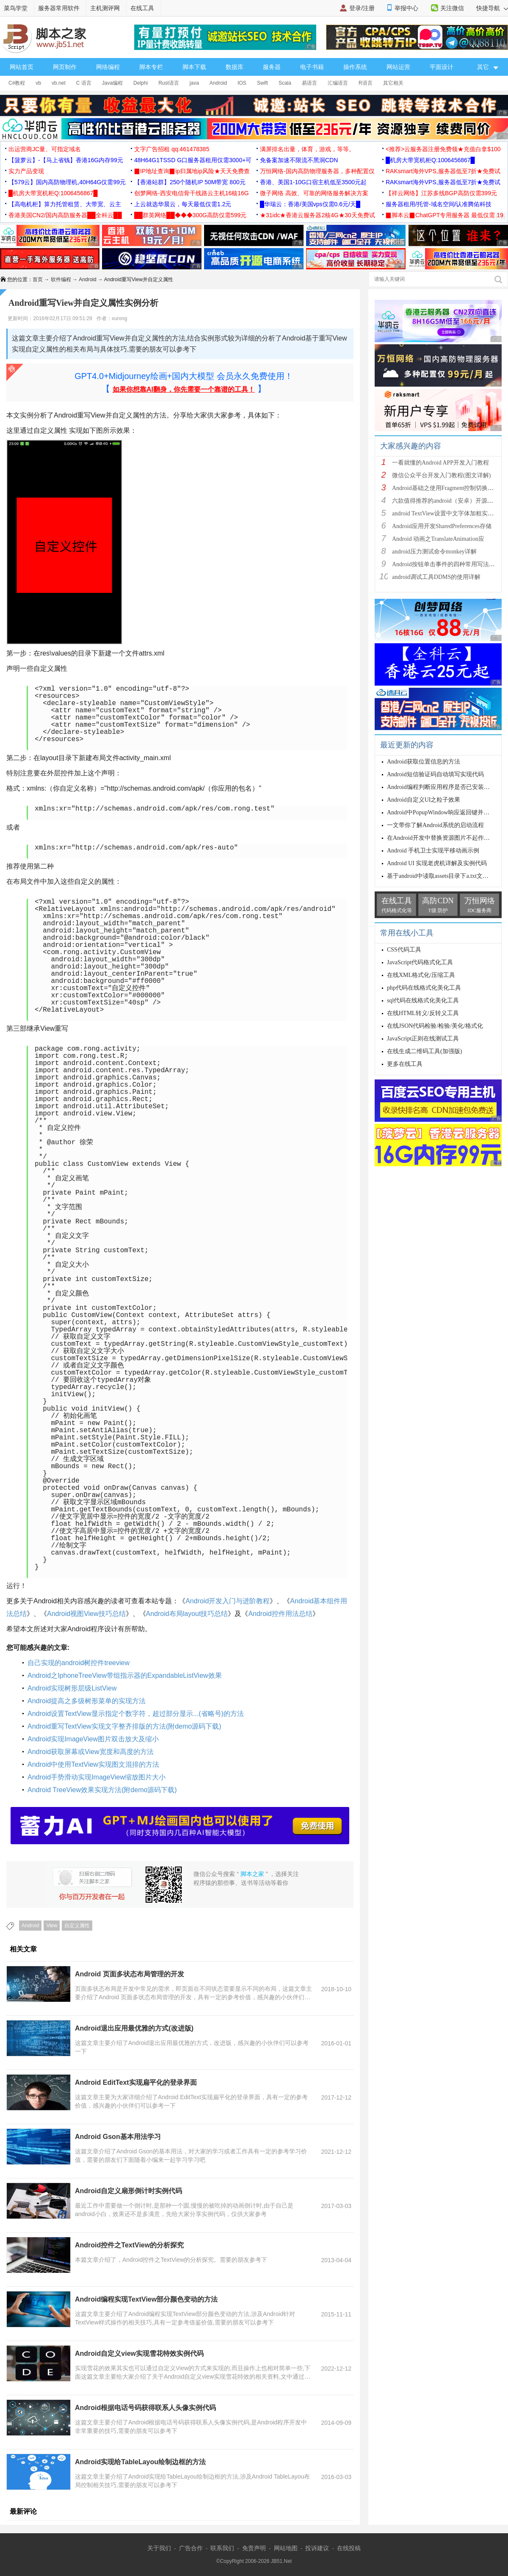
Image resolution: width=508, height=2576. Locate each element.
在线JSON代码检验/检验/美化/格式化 (435, 1026)
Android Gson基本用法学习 (118, 2136)
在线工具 (142, 8)
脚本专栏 (151, 67)
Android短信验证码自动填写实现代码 (435, 774)
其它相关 (393, 83)
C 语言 (83, 83)
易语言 (309, 83)
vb (38, 83)
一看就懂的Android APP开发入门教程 (440, 462)
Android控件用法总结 (280, 1613)
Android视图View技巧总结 (86, 1613)
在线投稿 (349, 2548)
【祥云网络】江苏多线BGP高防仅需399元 (441, 193)
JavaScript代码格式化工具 (420, 962)
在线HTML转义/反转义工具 (423, 1013)
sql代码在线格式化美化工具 (423, 1000)
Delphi (140, 83)
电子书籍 (312, 67)
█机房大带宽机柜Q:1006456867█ (430, 160)
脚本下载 (194, 67)
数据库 (234, 67)
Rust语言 (168, 83)
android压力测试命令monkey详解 (434, 551)
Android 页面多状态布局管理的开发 (129, 1974)
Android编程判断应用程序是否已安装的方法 (444, 787)
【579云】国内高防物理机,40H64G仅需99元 (67, 182)
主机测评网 (105, 8)
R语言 (366, 83)
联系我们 (222, 2548)
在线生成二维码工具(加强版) (424, 1051)
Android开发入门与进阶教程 (227, 1601)
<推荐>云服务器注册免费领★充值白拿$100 (443, 149)
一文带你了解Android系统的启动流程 (435, 825)
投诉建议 (317, 2548)
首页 (38, 279)
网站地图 (286, 2548)
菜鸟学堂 (16, 8)
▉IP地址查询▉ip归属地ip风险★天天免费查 (192, 171)
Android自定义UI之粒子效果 (423, 800)
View (51, 1926)
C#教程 (16, 83)
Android (218, 83)
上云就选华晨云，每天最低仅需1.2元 (182, 204)
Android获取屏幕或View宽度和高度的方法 (91, 1751)
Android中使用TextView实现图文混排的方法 (93, 1764)
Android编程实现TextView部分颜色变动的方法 (146, 2299)
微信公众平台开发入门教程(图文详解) (441, 475)
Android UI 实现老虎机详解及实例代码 (437, 863)
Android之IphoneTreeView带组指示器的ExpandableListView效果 (125, 1675)
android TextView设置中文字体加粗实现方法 (448, 513)
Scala (285, 83)
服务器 (272, 67)
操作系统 (355, 67)
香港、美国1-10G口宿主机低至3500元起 (313, 182)
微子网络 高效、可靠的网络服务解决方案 (314, 193)
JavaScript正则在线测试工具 (423, 1038)
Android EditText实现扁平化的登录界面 (136, 2082)
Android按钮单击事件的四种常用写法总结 (446, 564)
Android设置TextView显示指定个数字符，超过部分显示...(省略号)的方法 (136, 1713)
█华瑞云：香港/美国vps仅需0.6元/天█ (310, 204)
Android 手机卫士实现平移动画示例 (433, 850)
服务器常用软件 (59, 8)
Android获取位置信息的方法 (423, 761)
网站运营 (398, 67)
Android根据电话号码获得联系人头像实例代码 (145, 2407)
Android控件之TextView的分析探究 (129, 2245)
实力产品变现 (26, 171)
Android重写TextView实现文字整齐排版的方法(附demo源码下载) (124, 1726)
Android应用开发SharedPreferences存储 (441, 526)
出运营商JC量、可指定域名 (44, 149)
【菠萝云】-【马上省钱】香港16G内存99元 (65, 160)
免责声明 (254, 2548)
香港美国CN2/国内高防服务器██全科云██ (65, 215)
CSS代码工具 (404, 949)
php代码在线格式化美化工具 (424, 988)
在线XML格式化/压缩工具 (421, 975)
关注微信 (452, 8)
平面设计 (441, 67)
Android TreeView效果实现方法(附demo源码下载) (102, 1789)
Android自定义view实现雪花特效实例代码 (139, 2353)
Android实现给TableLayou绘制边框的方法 (140, 2461)
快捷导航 (492, 8)
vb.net (59, 83)
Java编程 (112, 83)
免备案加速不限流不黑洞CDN (299, 160)
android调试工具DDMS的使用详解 (436, 577)
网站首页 (21, 67)
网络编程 (108, 67)
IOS (241, 83)
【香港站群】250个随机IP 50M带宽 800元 (190, 182)
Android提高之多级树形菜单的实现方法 (87, 1700)
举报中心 (406, 8)
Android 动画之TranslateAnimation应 (438, 539)
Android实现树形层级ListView (72, 1688)
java (194, 83)
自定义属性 (77, 1926)
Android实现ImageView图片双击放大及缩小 (93, 1739)
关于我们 (159, 2548)
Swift (262, 83)
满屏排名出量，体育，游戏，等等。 (307, 149)
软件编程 (61, 279)
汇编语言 (338, 83)
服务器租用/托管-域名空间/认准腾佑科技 (438, 204)
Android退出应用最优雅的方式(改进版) (134, 2028)
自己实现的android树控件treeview (79, 1662)
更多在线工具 (404, 1064)
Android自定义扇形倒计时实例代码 (128, 2190)
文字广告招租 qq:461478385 (171, 149)
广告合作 (191, 2548)
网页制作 (65, 67)
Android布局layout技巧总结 (187, 1613)
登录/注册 (362, 8)
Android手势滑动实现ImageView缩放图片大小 (97, 1777)
